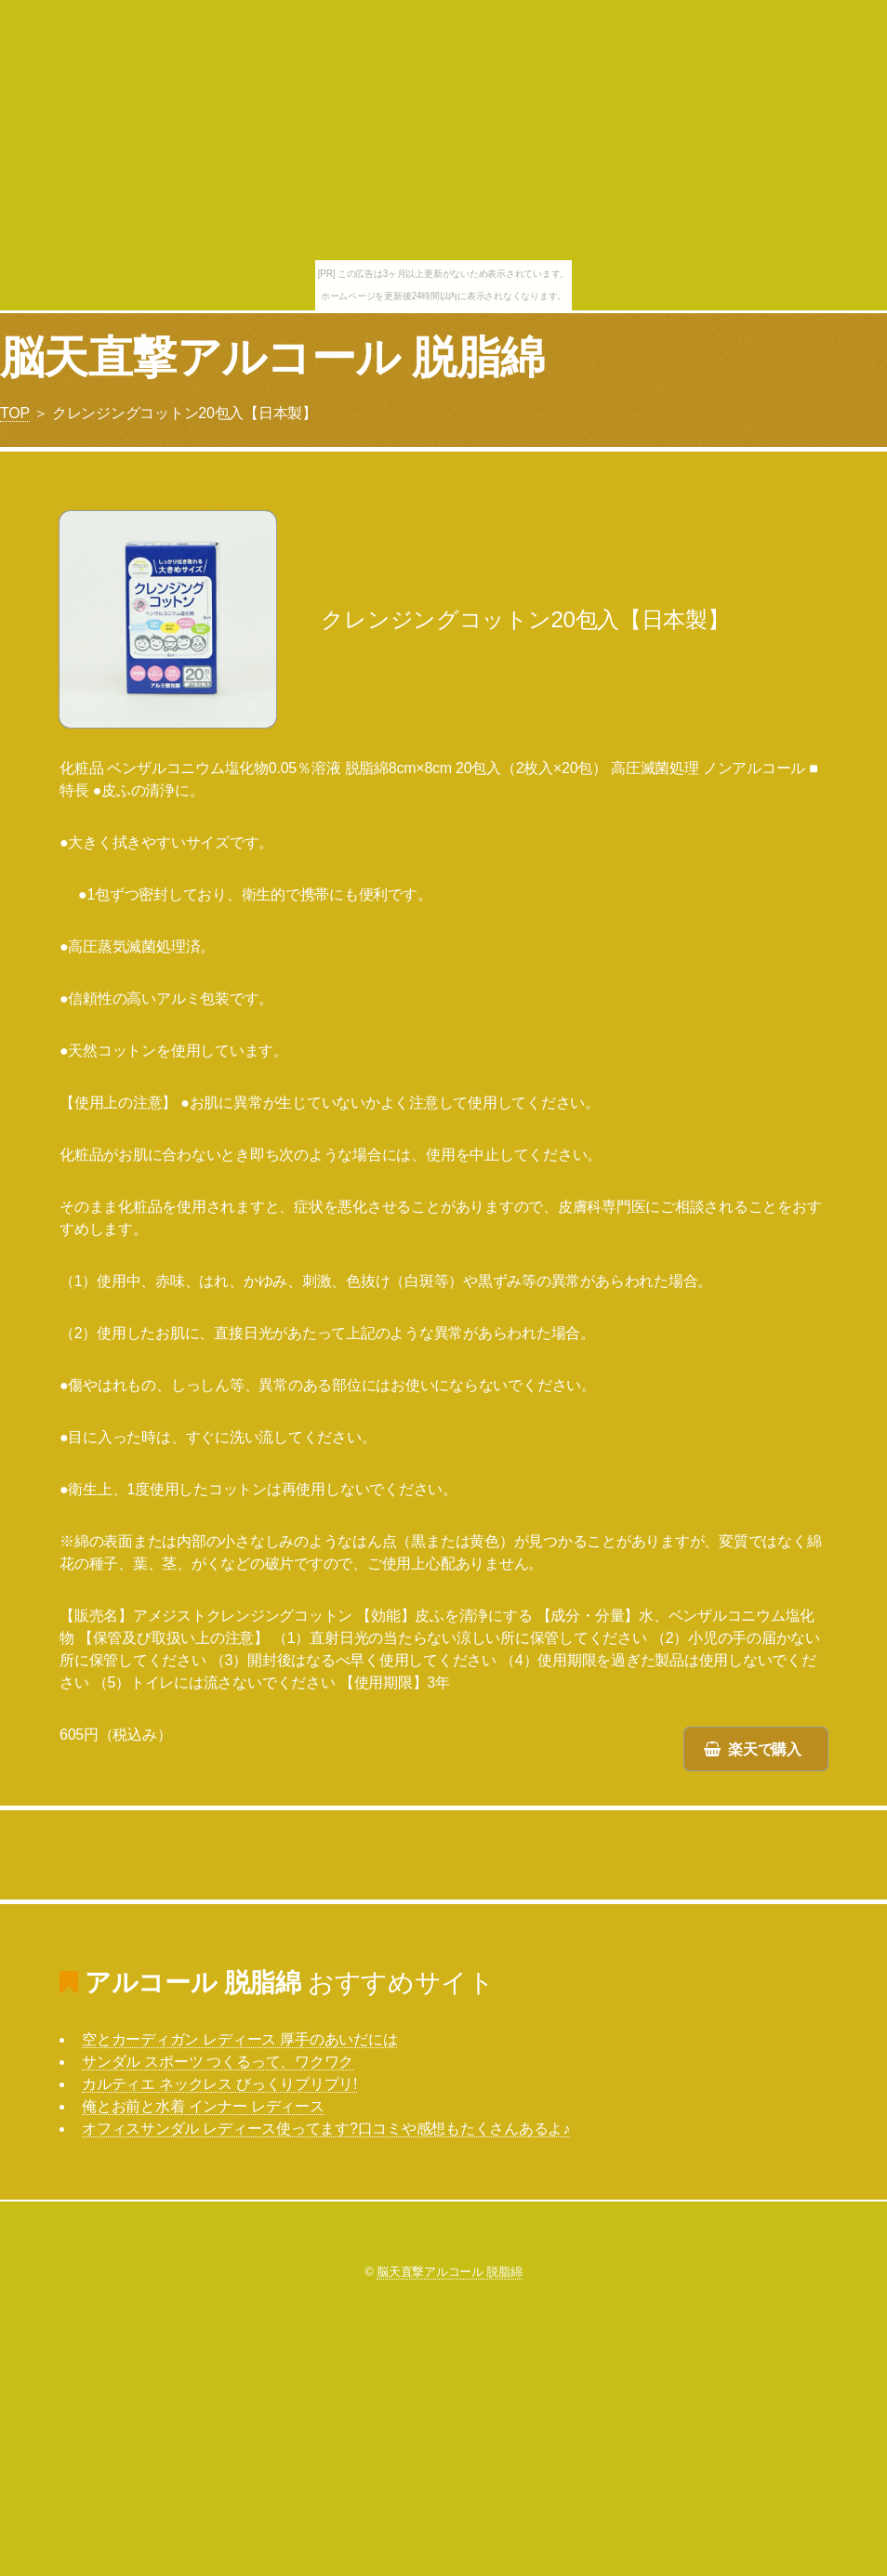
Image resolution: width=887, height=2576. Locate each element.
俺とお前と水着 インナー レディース (203, 2106)
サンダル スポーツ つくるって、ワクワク (217, 2062)
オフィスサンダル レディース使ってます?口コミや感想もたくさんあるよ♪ (326, 2128)
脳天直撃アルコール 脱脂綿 (272, 357)
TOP (15, 413)
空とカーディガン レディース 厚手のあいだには (239, 2039)
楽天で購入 (764, 1749)
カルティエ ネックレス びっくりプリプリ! (219, 2084)
